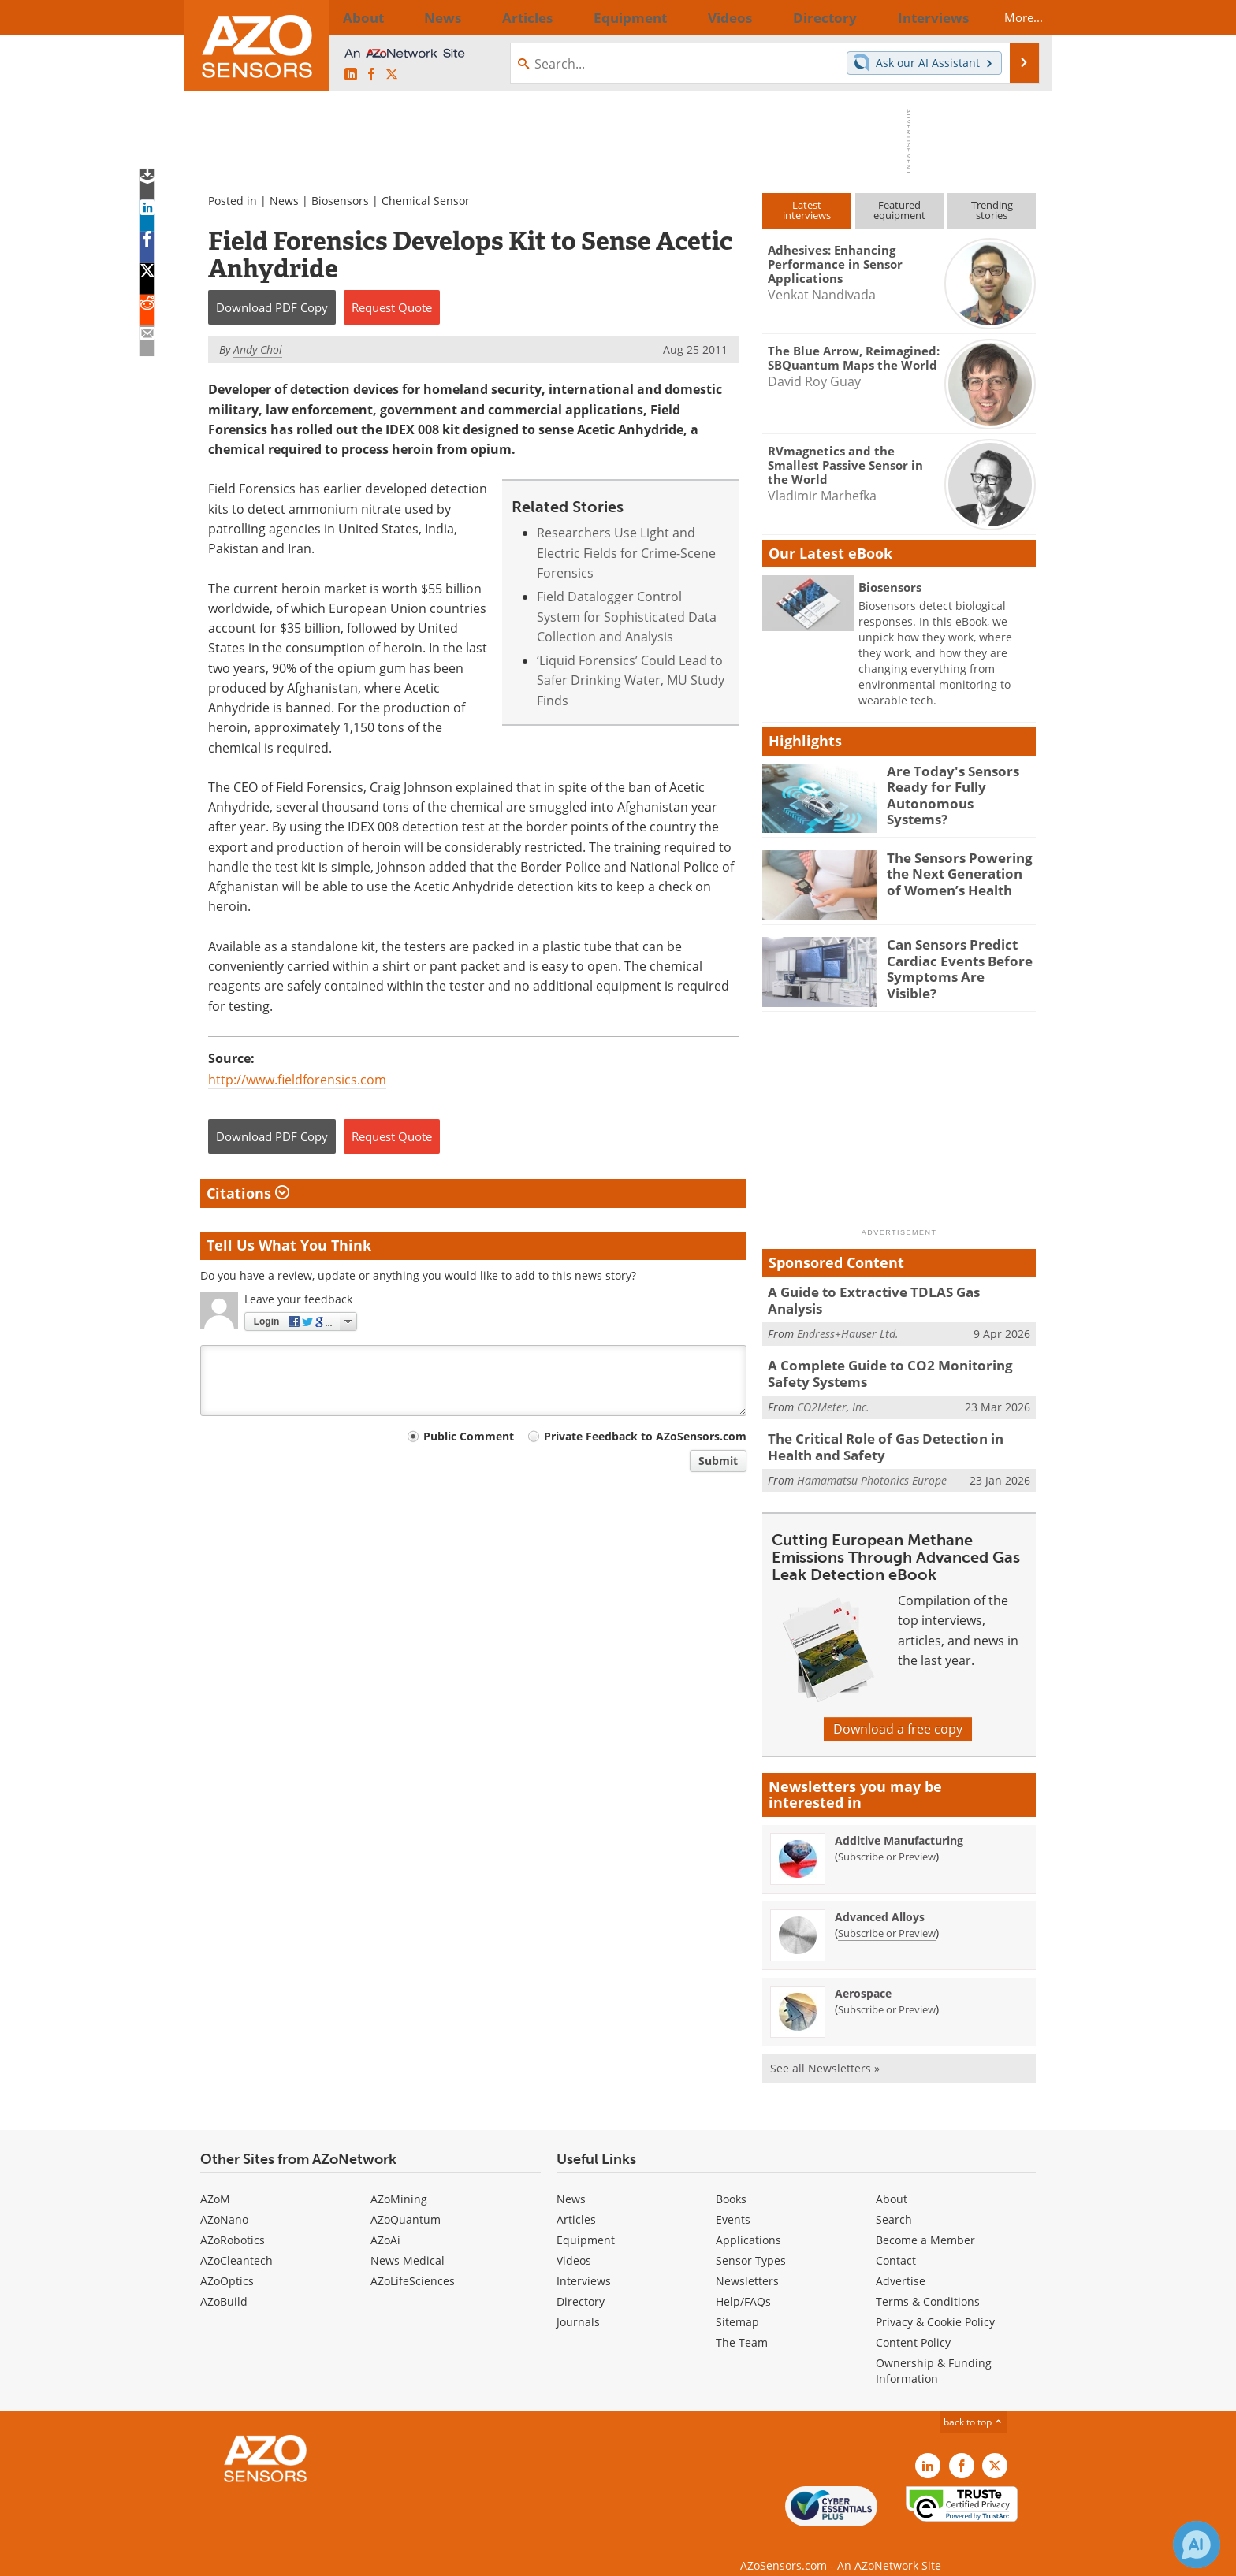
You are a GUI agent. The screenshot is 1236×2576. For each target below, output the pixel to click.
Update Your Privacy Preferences (319, 2555)
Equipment (586, 2222)
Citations (248, 1193)
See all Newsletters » (825, 2050)
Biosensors (340, 200)
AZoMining (398, 2181)
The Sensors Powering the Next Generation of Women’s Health (956, 871)
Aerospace (863, 1975)
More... (1009, 17)
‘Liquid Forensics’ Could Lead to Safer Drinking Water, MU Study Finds (630, 680)
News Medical (407, 2243)
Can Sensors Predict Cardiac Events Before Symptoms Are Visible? (954, 958)
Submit (718, 1460)
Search (894, 2202)
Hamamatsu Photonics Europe (872, 1462)
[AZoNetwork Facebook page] (371, 75)
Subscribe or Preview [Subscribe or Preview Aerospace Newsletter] (887, 1992)
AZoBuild (224, 2284)
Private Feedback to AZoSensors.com (645, 1436)
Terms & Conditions (928, 2284)
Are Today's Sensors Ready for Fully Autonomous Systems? (953, 785)
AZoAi (385, 2222)
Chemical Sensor (426, 200)
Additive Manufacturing (899, 1823)
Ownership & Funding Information (934, 2353)
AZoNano (224, 2202)
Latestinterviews (807, 210)
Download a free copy (897, 1711)
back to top (973, 2404)
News (284, 200)
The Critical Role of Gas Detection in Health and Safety (897, 1432)
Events (733, 2202)
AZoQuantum (405, 2202)
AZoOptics (227, 2263)
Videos (574, 2243)
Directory (581, 2284)
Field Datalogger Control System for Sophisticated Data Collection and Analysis (627, 616)
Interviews (584, 2263)
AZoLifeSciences (412, 2263)
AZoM (215, 2181)
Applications (748, 2222)
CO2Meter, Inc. (833, 1393)
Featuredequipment (899, 210)
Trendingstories (992, 210)
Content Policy (913, 2325)
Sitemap (737, 2304)
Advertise (900, 2263)
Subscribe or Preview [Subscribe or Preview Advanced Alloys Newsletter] (887, 1916)
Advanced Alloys (880, 1899)
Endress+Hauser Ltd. (848, 1315)
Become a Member (925, 2222)
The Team (742, 2325)
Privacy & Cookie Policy (935, 2304)
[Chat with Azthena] (1196, 2544)
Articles (576, 2202)
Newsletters (747, 2263)
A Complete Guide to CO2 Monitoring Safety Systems (898, 1362)
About (891, 2181)
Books (731, 2181)
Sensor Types (751, 2243)
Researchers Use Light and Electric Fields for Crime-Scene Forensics (626, 553)
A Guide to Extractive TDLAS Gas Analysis (889, 1291)
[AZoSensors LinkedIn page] (350, 75)
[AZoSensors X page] (391, 75)
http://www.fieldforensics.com (297, 1079)
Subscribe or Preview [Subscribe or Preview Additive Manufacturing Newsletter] (887, 1839)
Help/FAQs (743, 2284)
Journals (578, 2304)
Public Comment (468, 1436)
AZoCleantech (236, 2243)
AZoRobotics (232, 2222)
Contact (896, 2243)
